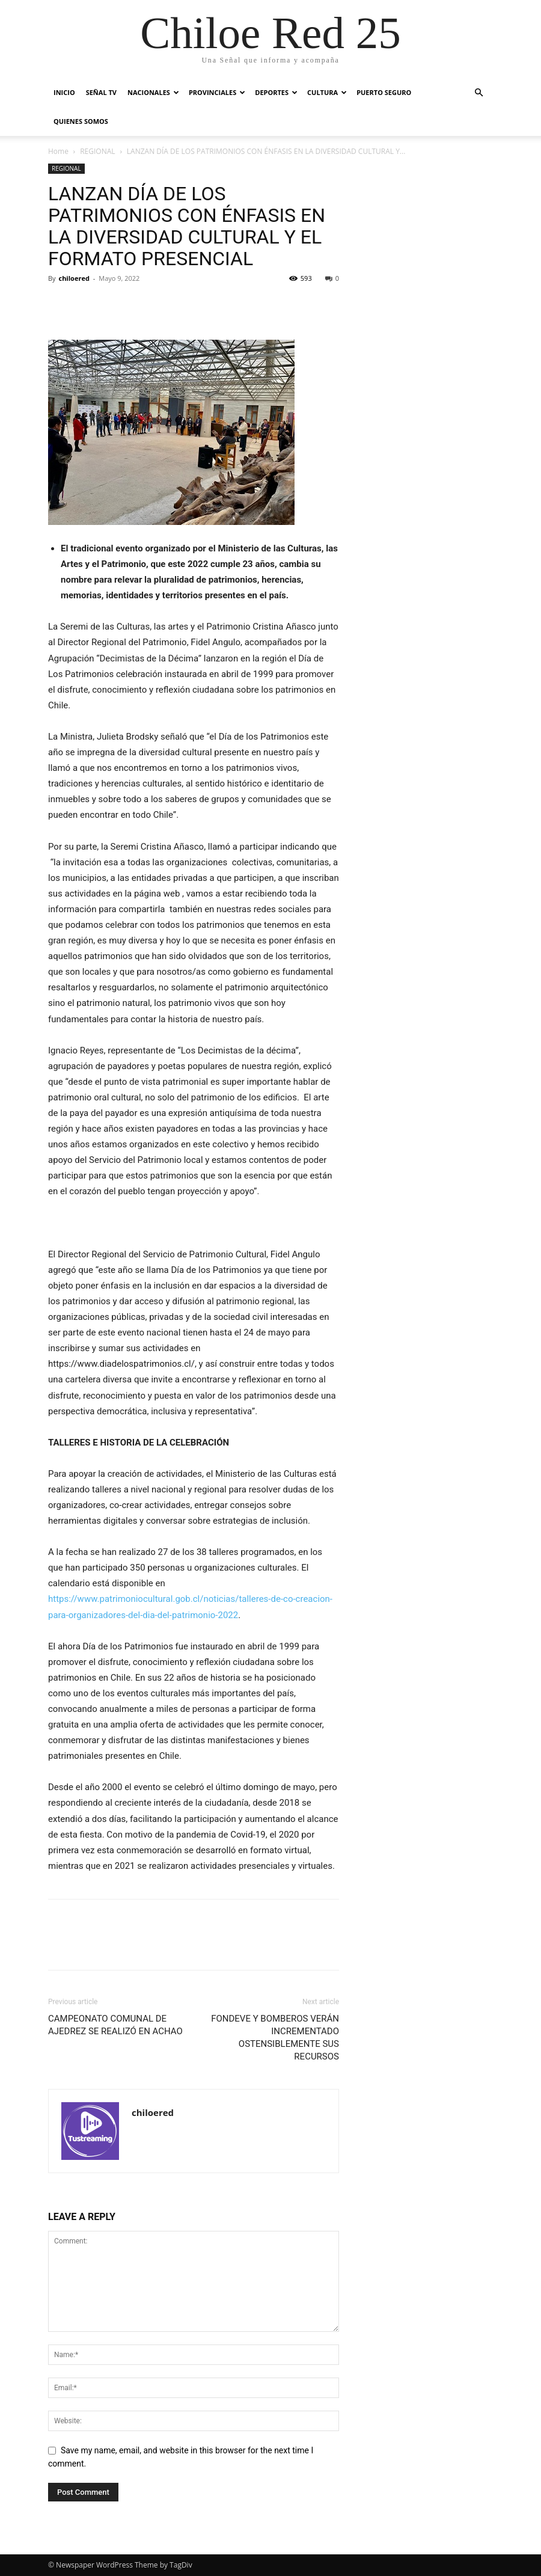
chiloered (73, 278)
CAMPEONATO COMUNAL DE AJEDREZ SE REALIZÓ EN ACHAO (115, 2025)
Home (58, 151)
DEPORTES (276, 92)
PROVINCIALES (217, 92)
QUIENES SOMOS (80, 121)
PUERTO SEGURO (383, 92)
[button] (478, 93)
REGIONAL (97, 151)
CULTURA (327, 92)
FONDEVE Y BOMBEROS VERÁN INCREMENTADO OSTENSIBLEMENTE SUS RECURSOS (275, 2037)
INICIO (64, 92)
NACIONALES (153, 92)
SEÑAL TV (101, 92)
